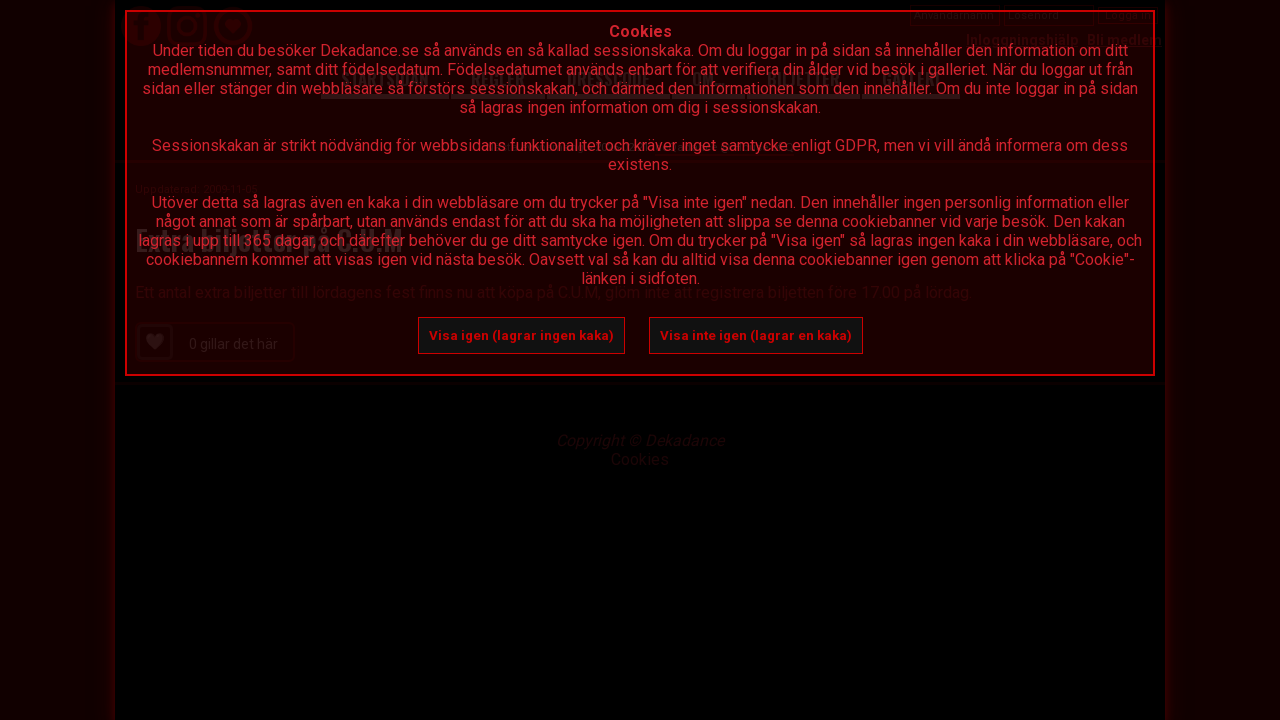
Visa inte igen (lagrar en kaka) (756, 335)
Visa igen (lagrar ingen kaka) (521, 335)
